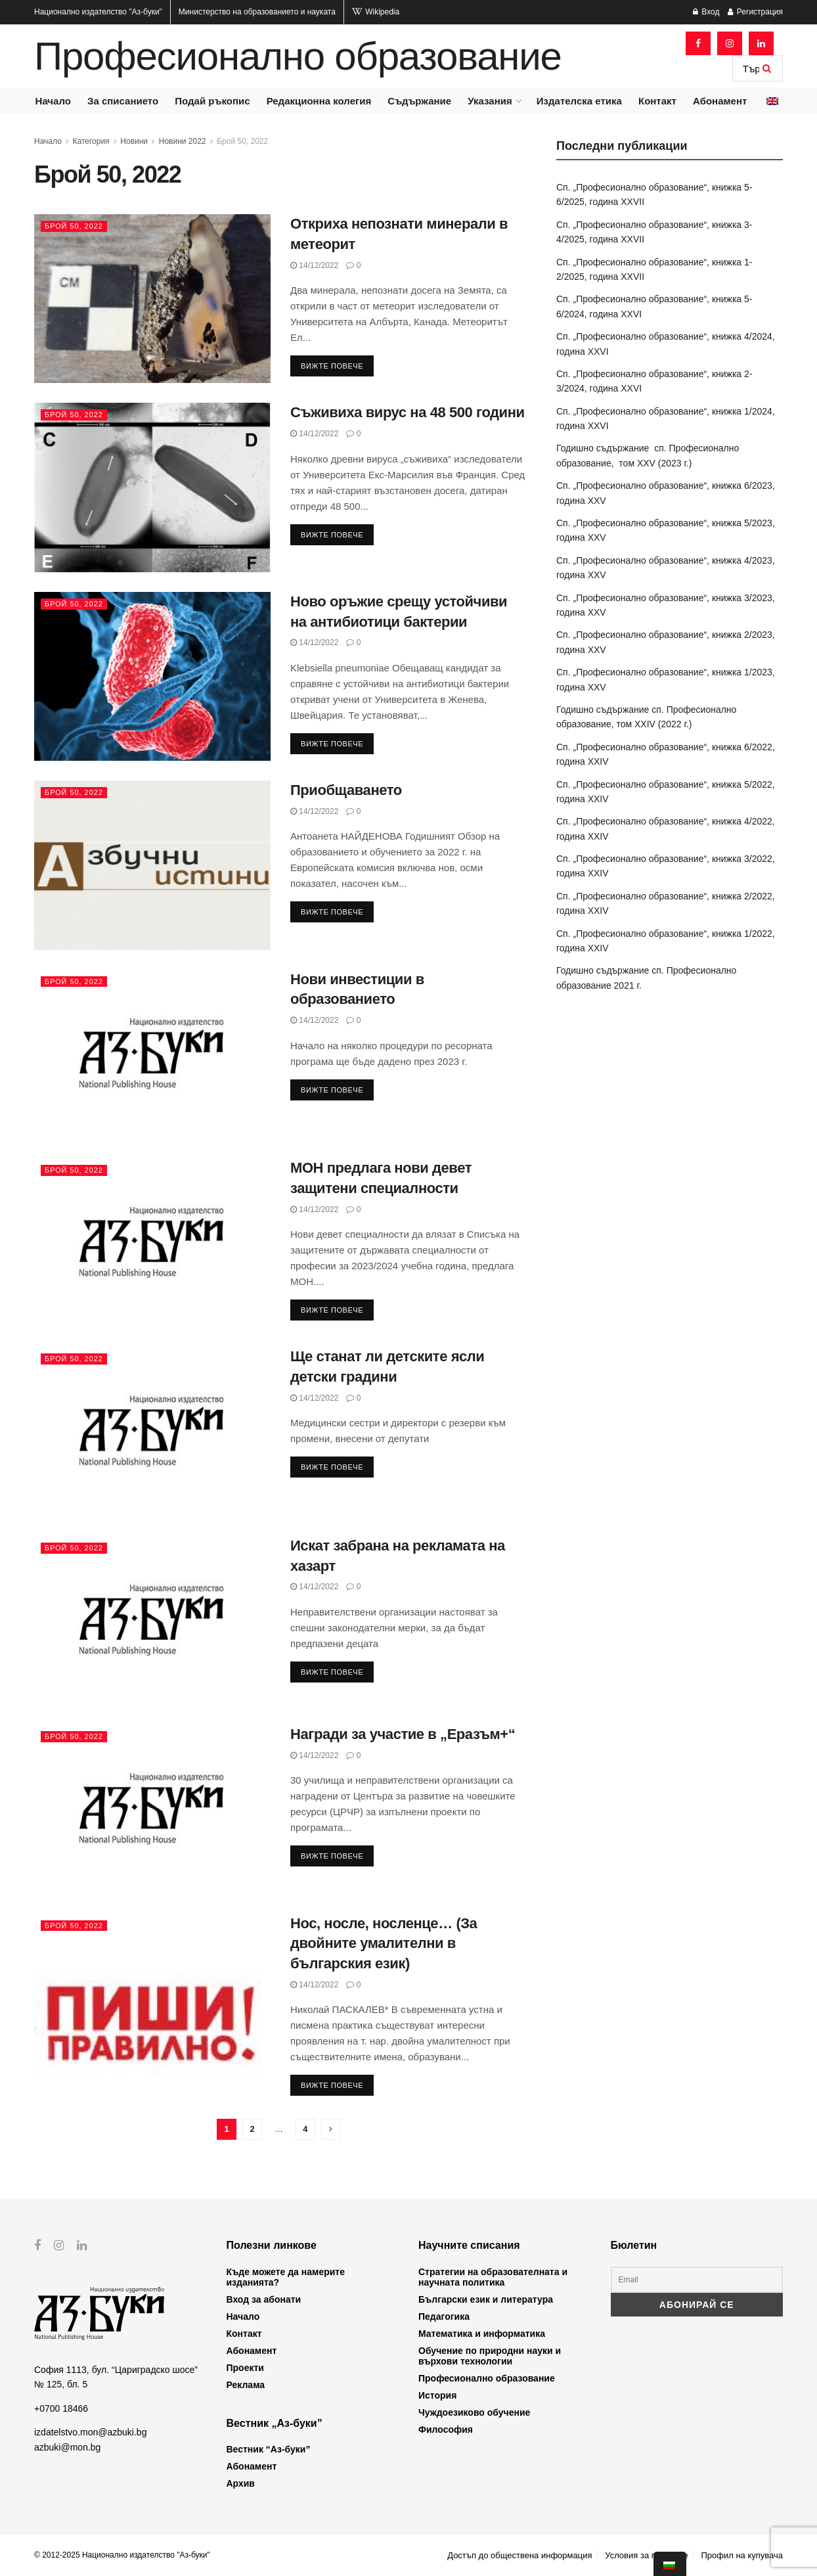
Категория (91, 141)
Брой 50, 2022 (242, 141)
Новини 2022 (182, 141)
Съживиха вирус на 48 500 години (407, 412)
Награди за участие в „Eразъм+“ (402, 1734)
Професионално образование (298, 56)
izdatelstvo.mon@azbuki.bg (90, 2432)
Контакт (657, 100)
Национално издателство (98, 11)
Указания (490, 100)
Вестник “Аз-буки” (269, 2449)
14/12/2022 (314, 265)
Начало (53, 100)
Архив (241, 2483)
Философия (445, 2429)
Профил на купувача (742, 2555)
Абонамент (720, 100)
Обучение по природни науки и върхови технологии (489, 2355)
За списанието (122, 100)
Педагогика (444, 2316)
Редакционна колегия (319, 100)
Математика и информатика (481, 2333)
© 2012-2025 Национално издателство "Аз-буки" (122, 2555)
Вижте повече (332, 366)
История (437, 2395)
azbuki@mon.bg (67, 2446)
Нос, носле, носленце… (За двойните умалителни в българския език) (383, 1943)
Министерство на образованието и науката (257, 11)
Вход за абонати (264, 2299)
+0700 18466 (61, 2408)
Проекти (245, 2367)
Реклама (246, 2385)
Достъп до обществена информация (519, 2555)
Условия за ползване (646, 2555)
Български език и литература (485, 2299)
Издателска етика (579, 100)
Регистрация (755, 11)
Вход (706, 11)
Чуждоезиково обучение (474, 2412)
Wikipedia (375, 11)
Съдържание (419, 100)
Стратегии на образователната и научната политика (492, 2277)
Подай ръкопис (212, 100)
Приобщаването (346, 790)
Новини (134, 141)
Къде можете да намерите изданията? (286, 2277)
